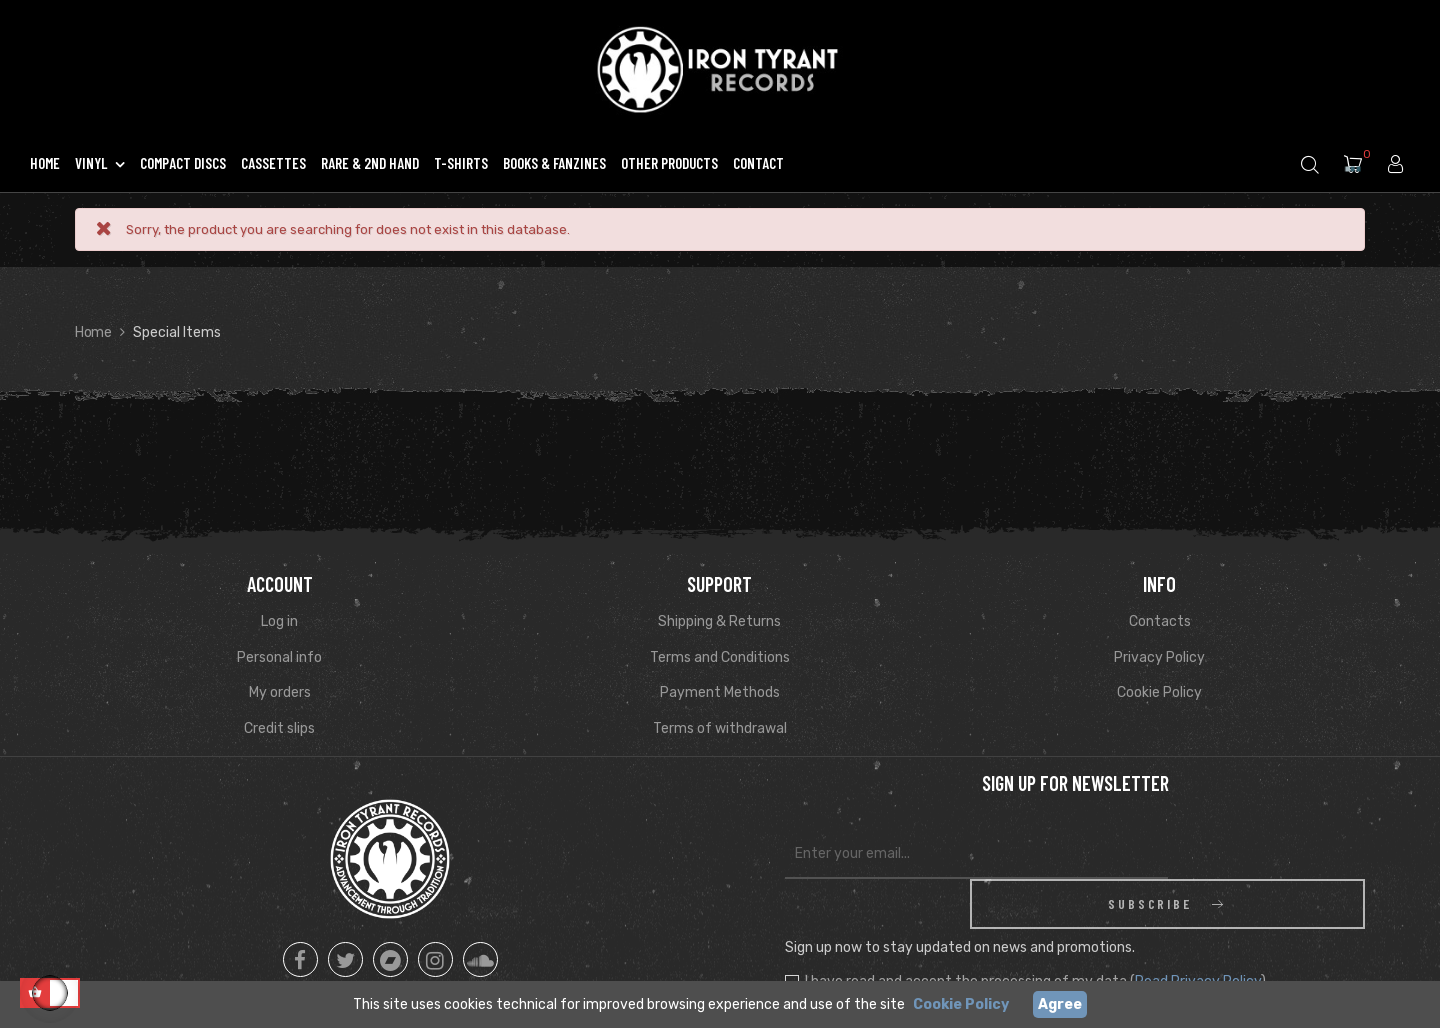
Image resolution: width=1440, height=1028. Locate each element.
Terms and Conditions (720, 657)
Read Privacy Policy (1198, 931)
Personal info (279, 657)
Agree (1060, 1004)
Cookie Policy (1159, 692)
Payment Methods (720, 692)
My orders (280, 692)
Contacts (1160, 621)
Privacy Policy (1159, 657)
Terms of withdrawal (720, 728)
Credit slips (279, 728)
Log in (279, 621)
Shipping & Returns (719, 621)
